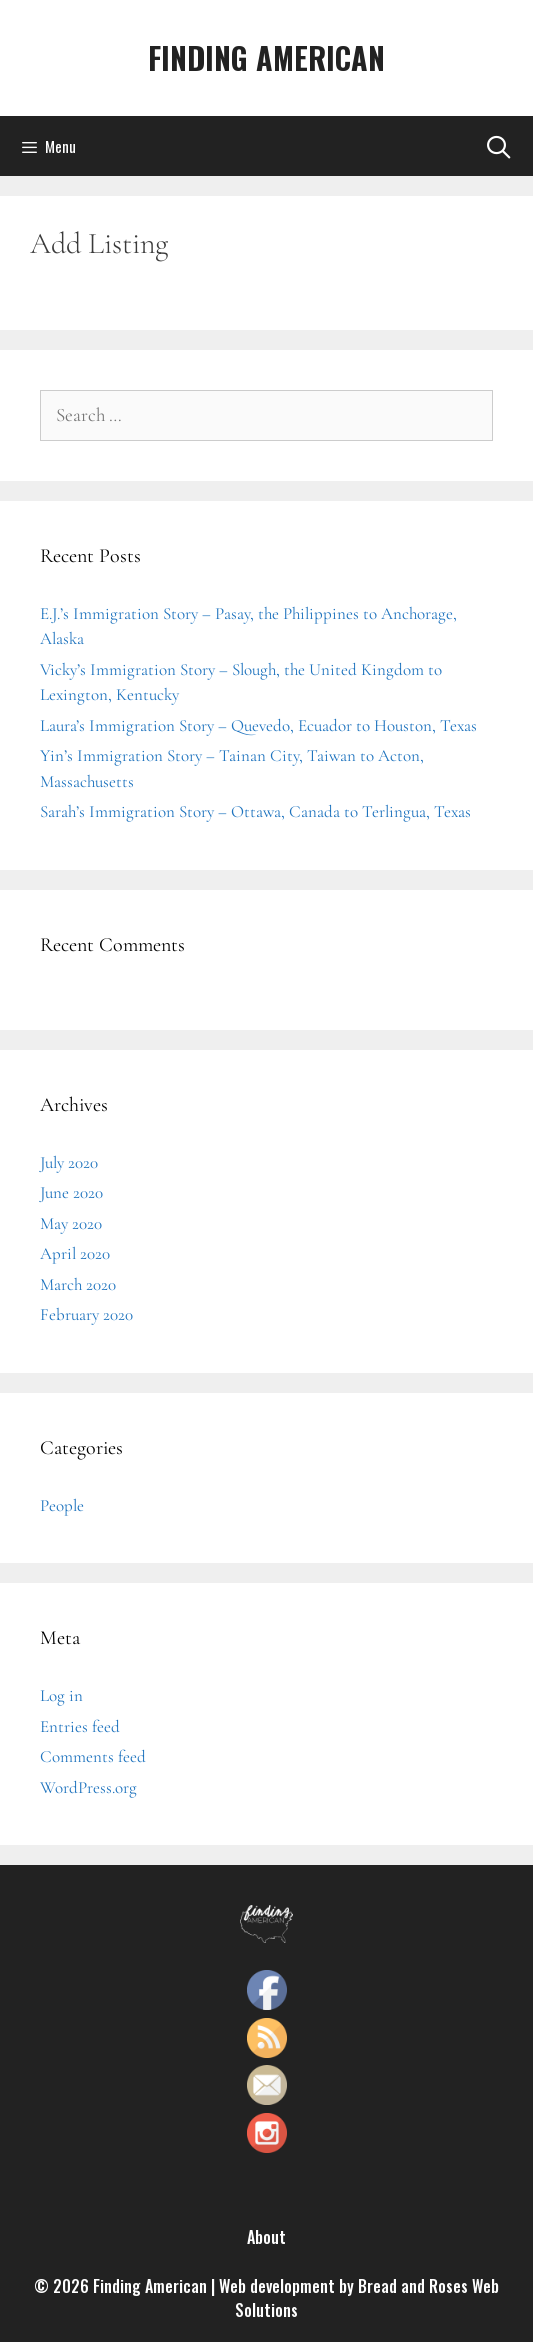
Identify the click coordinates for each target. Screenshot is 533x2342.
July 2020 (69, 1162)
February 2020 (86, 1314)
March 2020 (78, 1284)
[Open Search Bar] (498, 146)
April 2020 (75, 1253)
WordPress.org (88, 1787)
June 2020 (71, 1192)
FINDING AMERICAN (266, 57)
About (266, 2237)
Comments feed (93, 1756)
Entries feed (80, 1726)
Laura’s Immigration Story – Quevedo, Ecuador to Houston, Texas (258, 725)
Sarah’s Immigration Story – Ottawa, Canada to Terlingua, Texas (255, 811)
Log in (61, 1695)
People (62, 1505)
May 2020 (71, 1223)
